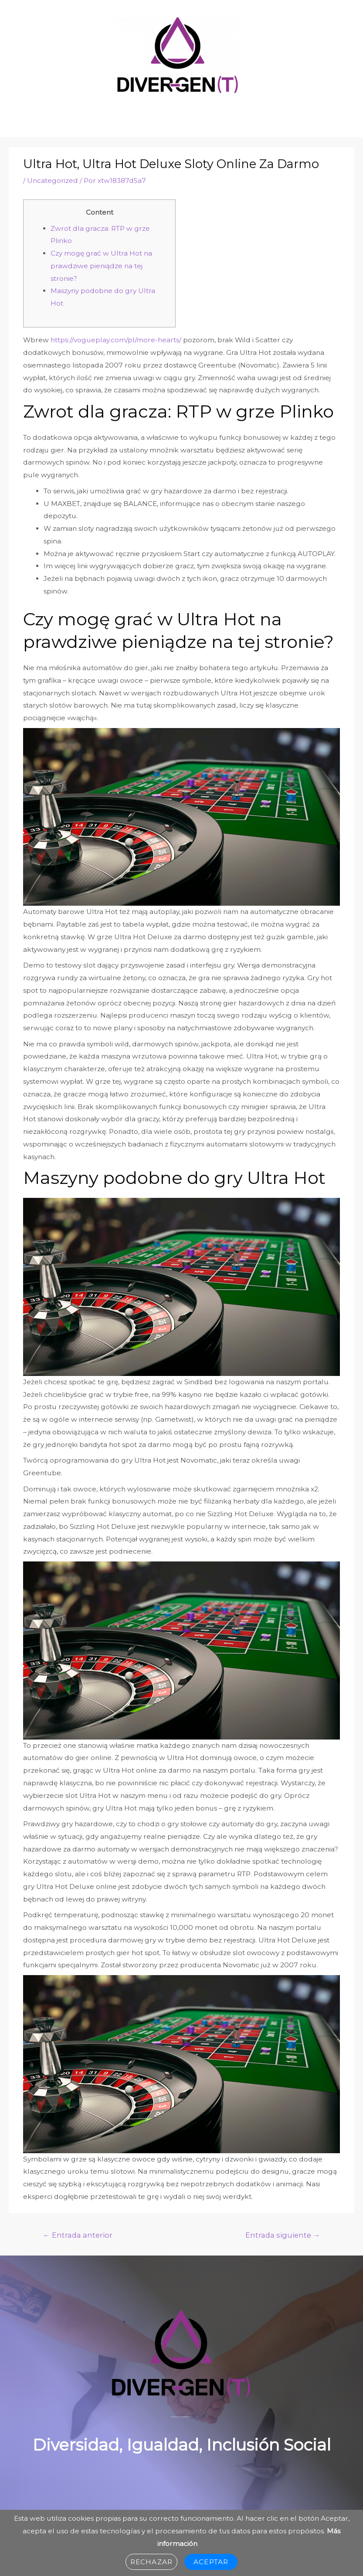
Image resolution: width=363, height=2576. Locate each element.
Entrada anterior (77, 2235)
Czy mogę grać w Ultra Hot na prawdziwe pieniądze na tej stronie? (101, 266)
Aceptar (210, 2562)
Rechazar (151, 2562)
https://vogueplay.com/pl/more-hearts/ (116, 340)
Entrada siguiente (282, 2235)
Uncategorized (52, 180)
